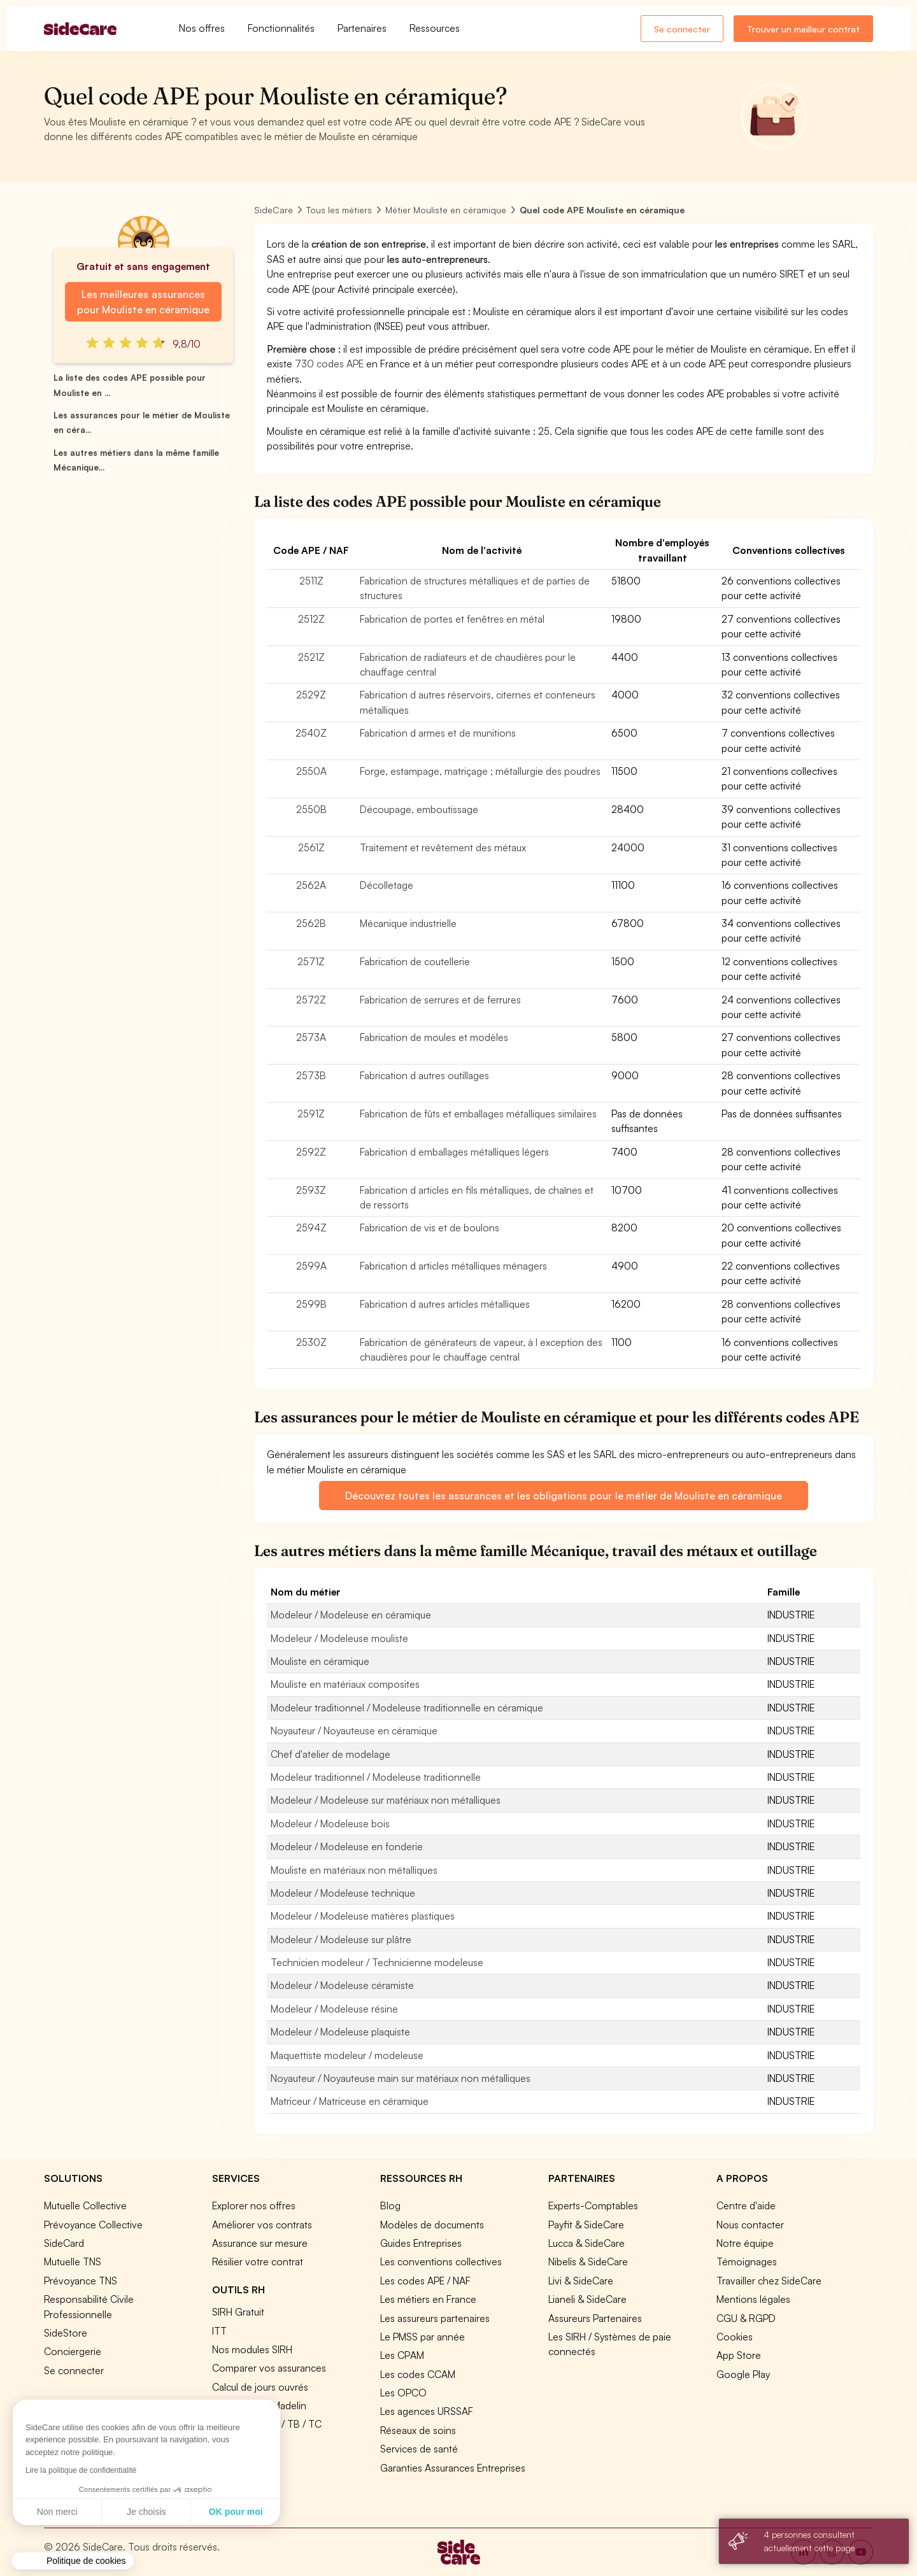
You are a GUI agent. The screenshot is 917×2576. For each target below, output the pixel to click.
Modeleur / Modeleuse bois (330, 1823)
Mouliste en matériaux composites (345, 1684)
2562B (311, 923)
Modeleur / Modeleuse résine (334, 2008)
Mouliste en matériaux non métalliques (354, 1870)
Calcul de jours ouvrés (260, 2387)
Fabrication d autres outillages (424, 1075)
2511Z (311, 580)
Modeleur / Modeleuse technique (343, 1892)
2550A (311, 771)
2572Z (311, 999)
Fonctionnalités (281, 28)
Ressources (434, 28)
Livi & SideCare (580, 2280)
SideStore (65, 2332)
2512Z (311, 618)
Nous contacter (750, 2224)
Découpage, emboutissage (419, 809)
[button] (72, 2561)
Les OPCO (403, 2392)
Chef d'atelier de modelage (330, 1754)
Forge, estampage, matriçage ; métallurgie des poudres (480, 771)
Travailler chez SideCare (768, 2280)
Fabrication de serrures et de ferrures (440, 999)
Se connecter (682, 29)
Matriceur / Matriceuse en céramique (350, 2101)
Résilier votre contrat (257, 2261)
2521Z (311, 657)
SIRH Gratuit (238, 2311)
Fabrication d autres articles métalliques (445, 1304)
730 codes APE (329, 363)
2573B (311, 1075)
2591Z (311, 1113)
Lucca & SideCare (586, 2243)
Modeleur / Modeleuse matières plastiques (363, 1915)
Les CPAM (402, 2355)
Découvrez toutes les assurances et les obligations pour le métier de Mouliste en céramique (563, 1495)
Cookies (734, 2336)
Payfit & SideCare (586, 2224)
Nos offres (202, 28)
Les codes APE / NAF (425, 2280)
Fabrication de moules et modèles (434, 1037)
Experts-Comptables (593, 2205)
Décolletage (386, 885)
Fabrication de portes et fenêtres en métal (452, 618)
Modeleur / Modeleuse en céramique (351, 1614)
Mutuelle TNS (72, 2261)
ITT (219, 2331)
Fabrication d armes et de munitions (438, 732)
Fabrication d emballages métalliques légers (454, 1151)
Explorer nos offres (253, 2205)
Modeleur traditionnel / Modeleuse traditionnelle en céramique (407, 1707)
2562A (311, 885)
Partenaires (362, 28)
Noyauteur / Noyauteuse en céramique (354, 1730)
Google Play (743, 2374)
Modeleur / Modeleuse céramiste (342, 1985)
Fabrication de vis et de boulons (429, 1227)
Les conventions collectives (441, 2261)
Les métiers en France (428, 2299)
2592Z (311, 1151)
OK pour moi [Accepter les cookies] (117, 2512)
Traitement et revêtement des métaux (443, 847)
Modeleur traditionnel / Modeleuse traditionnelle (376, 1777)
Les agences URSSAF (426, 2411)
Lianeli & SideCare (587, 2299)
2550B (311, 809)
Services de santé (419, 2448)
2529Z (311, 694)
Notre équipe (745, 2243)
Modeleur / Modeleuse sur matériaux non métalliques (386, 1800)
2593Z (311, 1190)
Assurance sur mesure (260, 2243)
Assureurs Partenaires (595, 2318)
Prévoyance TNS (80, 2280)
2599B (311, 1304)
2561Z (311, 847)
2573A (311, 1037)
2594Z (311, 1227)
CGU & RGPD (746, 2318)
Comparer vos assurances (269, 2367)
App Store (738, 2355)
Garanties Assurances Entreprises (452, 2467)
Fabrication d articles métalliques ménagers (453, 1265)
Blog (390, 2205)
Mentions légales (753, 2299)
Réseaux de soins (418, 2430)
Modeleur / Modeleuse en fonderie (347, 1846)
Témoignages (746, 2261)
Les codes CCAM (417, 2374)
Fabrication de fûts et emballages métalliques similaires (478, 1113)
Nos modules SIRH (252, 2349)
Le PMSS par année (422, 2336)
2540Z (311, 732)
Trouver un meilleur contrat (803, 29)
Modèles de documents (432, 2224)
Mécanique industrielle (408, 923)
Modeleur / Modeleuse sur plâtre (341, 1939)
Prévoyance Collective (93, 2224)
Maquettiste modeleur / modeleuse (347, 2055)
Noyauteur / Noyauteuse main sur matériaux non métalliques (400, 2078)
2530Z (311, 1342)
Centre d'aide (746, 2205)
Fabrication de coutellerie (415, 961)
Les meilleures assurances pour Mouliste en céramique (143, 302)
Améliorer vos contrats (262, 2224)
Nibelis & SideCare (588, 2261)
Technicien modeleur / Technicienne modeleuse (377, 1962)
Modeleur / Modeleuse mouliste (339, 1638)
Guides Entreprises (421, 2243)
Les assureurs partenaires (435, 2318)
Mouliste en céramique (320, 1661)
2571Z (311, 961)
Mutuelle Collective (85, 2205)
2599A (311, 1265)
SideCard (64, 2243)
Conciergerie (72, 2351)
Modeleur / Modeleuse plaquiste (340, 2031)
